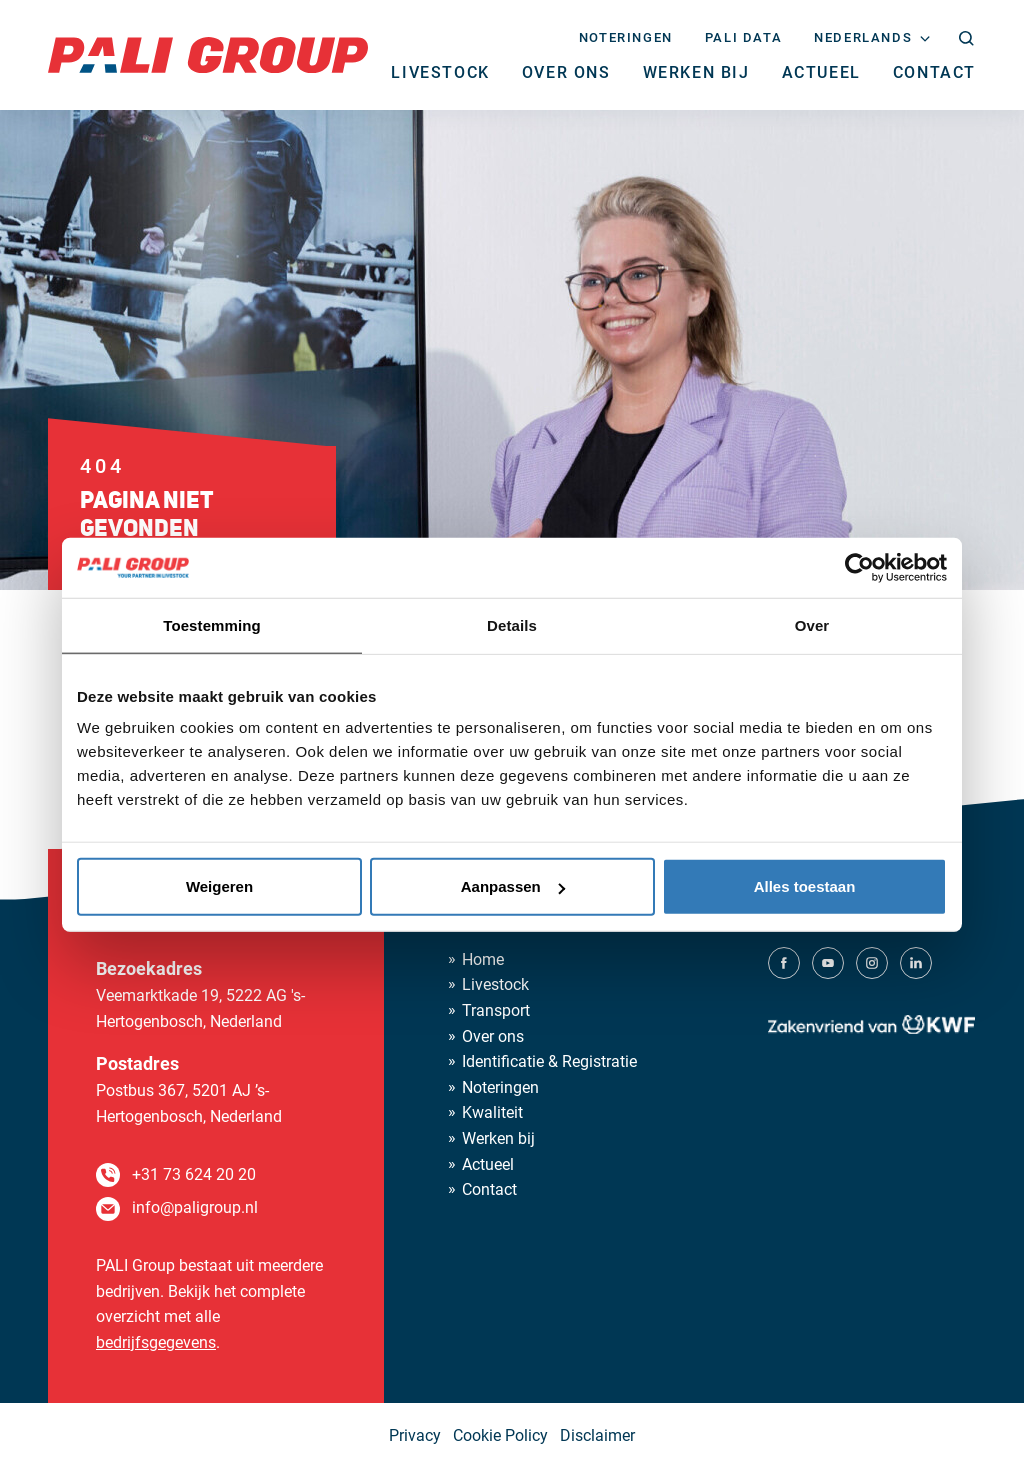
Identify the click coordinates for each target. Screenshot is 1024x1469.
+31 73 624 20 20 (194, 1174)
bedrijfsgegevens (156, 1342)
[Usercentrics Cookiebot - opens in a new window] (859, 567)
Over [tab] (812, 624)
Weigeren (219, 886)
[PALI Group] (208, 53)
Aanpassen (513, 886)
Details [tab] (512, 624)
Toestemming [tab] (212, 624)
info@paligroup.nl (195, 1207)
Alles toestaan (805, 886)
